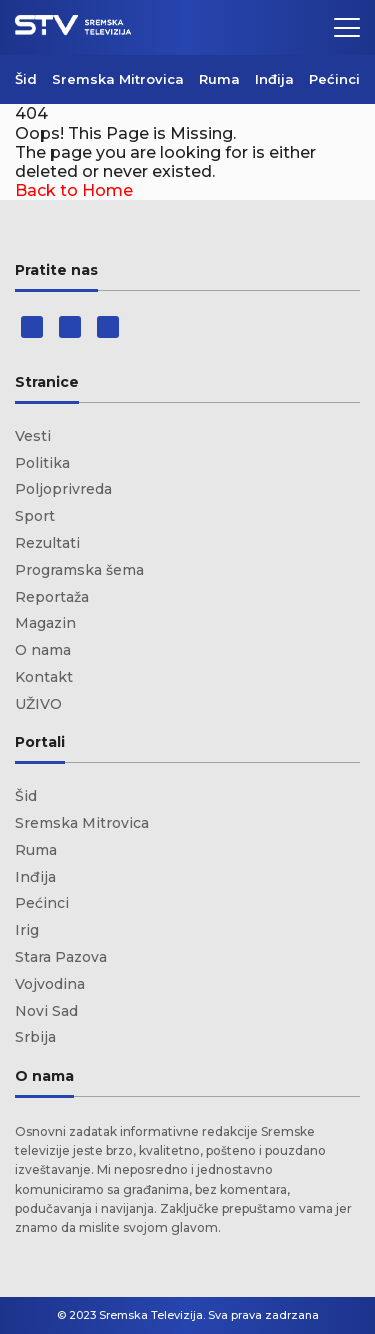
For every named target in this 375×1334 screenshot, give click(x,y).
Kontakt (44, 677)
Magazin (45, 623)
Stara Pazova (61, 957)
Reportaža (52, 597)
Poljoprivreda (63, 489)
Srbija (35, 1037)
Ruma (219, 79)
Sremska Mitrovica (118, 79)
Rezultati (47, 543)
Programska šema (79, 570)
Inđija (274, 79)
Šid (26, 79)
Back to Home (74, 190)
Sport (35, 516)
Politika (42, 463)
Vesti (33, 436)
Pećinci (334, 79)
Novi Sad (46, 1011)
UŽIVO (38, 704)
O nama (43, 650)
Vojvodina (50, 984)
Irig (27, 930)
